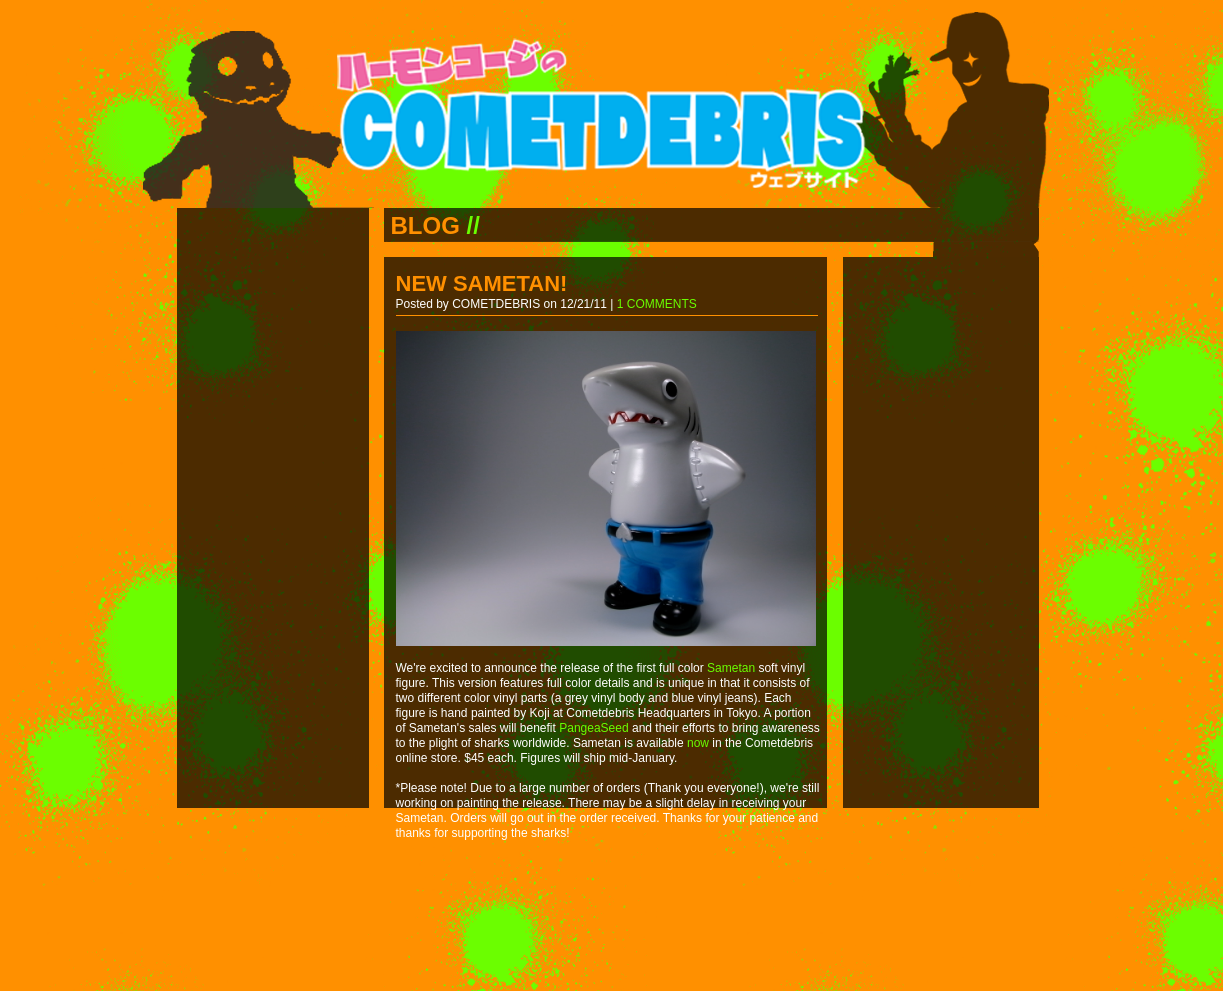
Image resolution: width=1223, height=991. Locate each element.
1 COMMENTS (657, 304)
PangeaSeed (593, 728)
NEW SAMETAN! (482, 283)
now (698, 743)
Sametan (731, 668)
